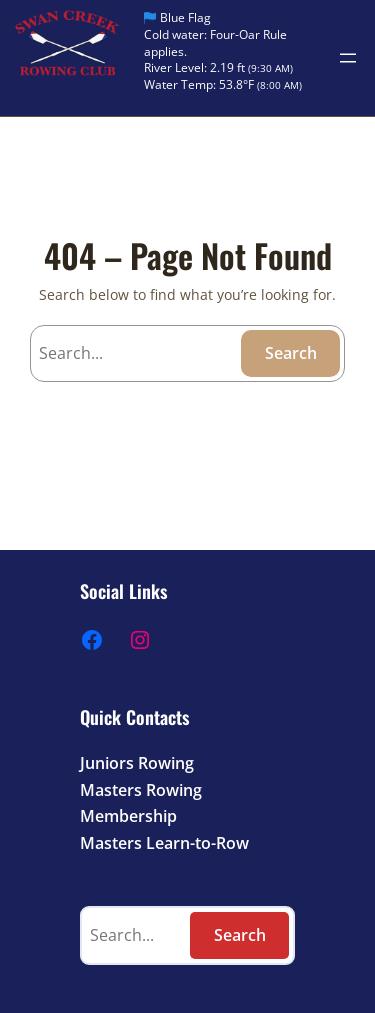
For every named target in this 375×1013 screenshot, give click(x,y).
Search (291, 353)
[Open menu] (348, 58)
